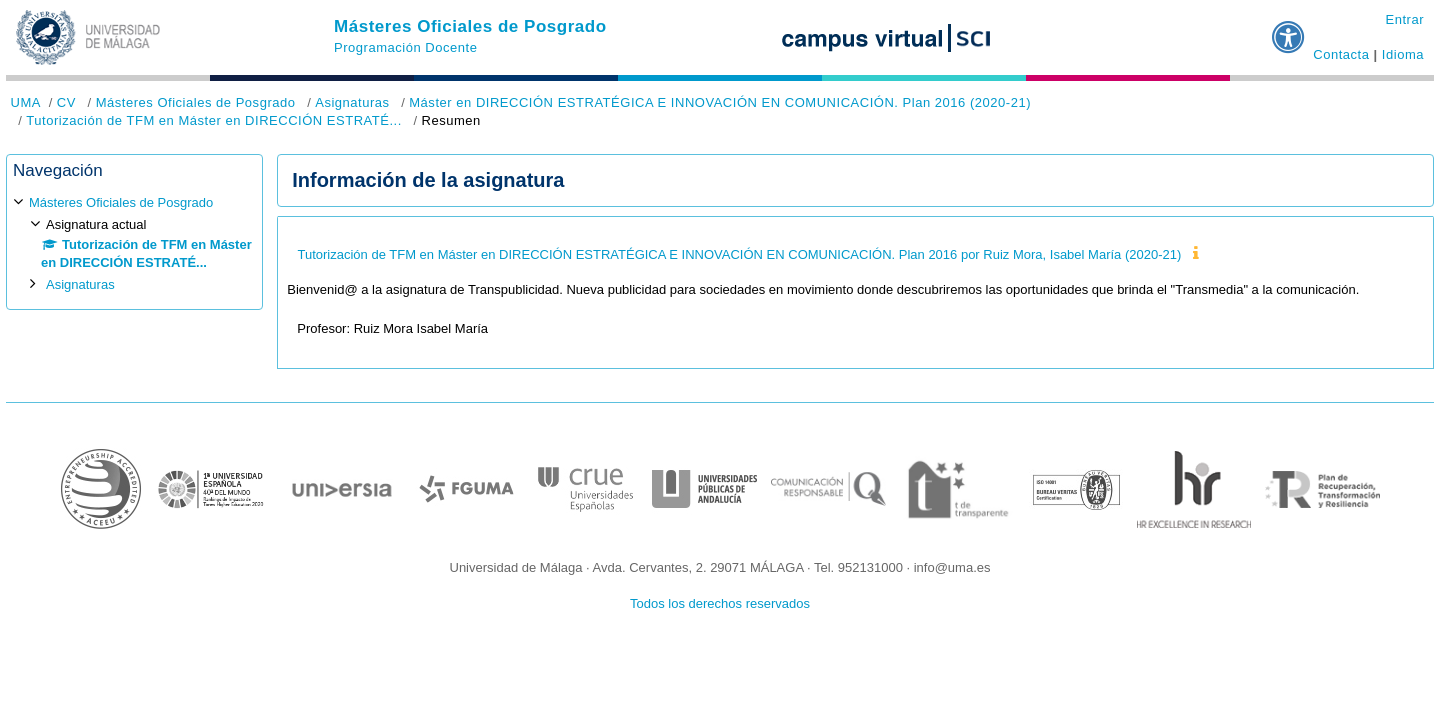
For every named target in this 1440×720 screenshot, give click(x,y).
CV (66, 102)
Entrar (1404, 19)
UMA (26, 102)
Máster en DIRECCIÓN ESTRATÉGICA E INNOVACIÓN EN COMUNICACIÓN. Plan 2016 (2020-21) (720, 102)
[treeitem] (134, 243)
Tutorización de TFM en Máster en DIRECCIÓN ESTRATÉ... (214, 120)
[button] (1289, 29)
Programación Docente (405, 47)
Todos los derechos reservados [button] (720, 603)
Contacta (1341, 54)
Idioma (1403, 54)
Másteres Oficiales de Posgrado (470, 26)
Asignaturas (352, 102)
